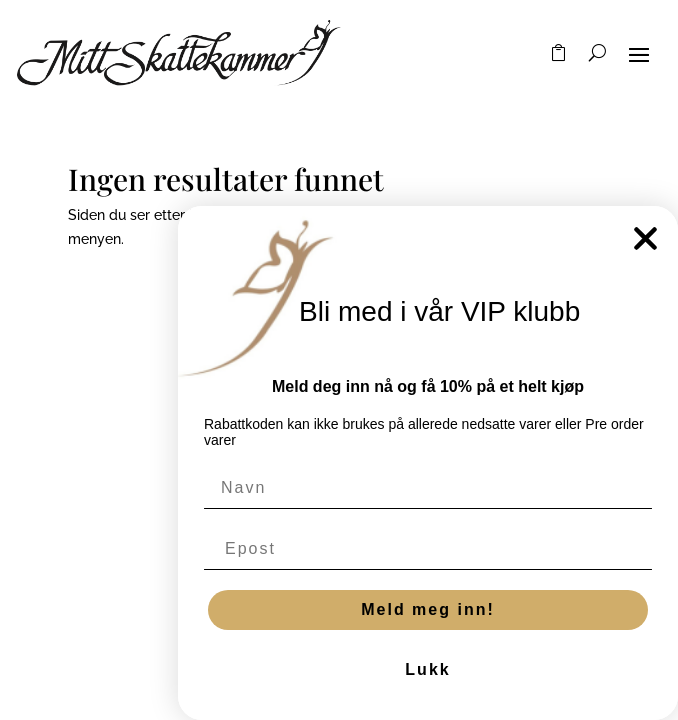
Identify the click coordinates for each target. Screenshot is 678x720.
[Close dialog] (645, 238)
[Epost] (428, 549)
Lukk (427, 669)
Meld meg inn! (428, 609)
